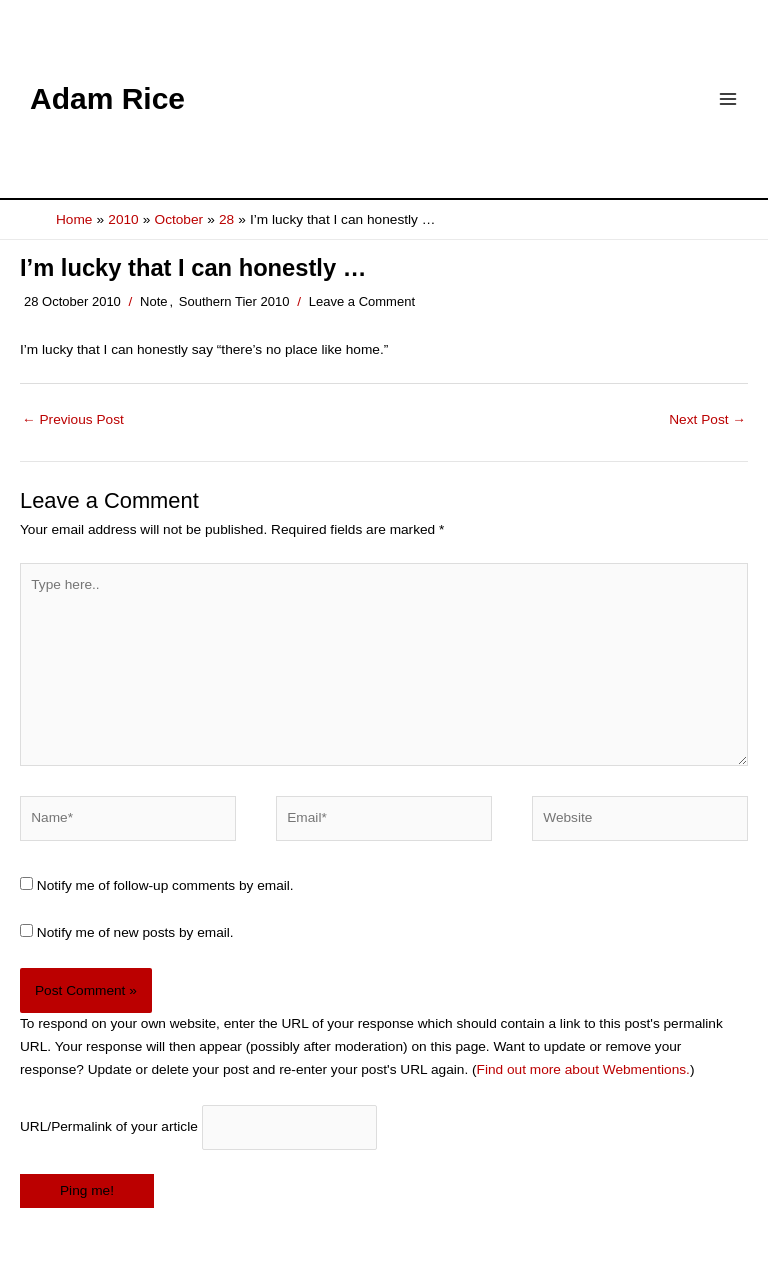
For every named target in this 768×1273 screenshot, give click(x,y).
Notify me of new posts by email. (135, 932)
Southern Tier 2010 (234, 301)
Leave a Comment (362, 301)
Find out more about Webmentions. (583, 1069)
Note (153, 301)
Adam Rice (107, 98)
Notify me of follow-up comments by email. (165, 885)
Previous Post (73, 419)
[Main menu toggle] (728, 99)
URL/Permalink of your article (109, 1126)
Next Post (707, 419)
